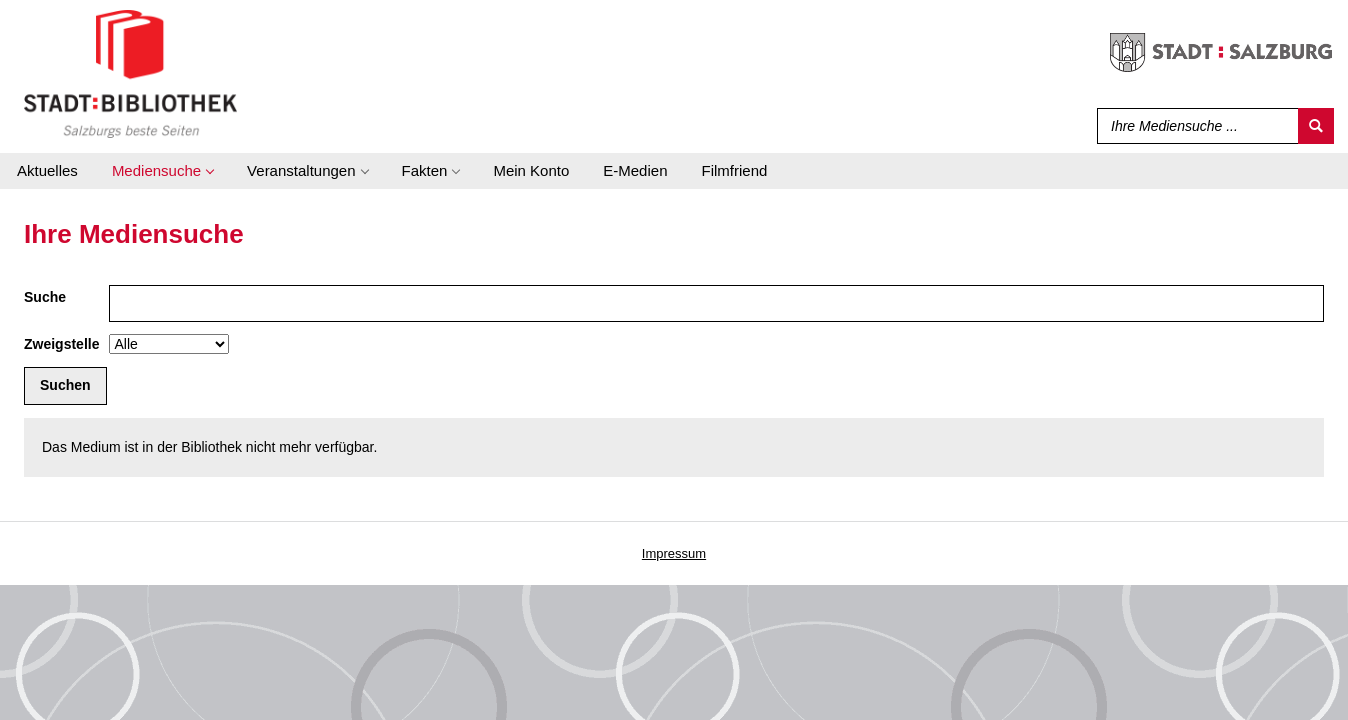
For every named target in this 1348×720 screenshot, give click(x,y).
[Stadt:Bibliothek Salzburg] (130, 73)
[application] (162, 171)
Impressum (674, 553)
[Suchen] (1316, 126)
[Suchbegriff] (1193, 126)
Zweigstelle (61, 344)
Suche (45, 297)
